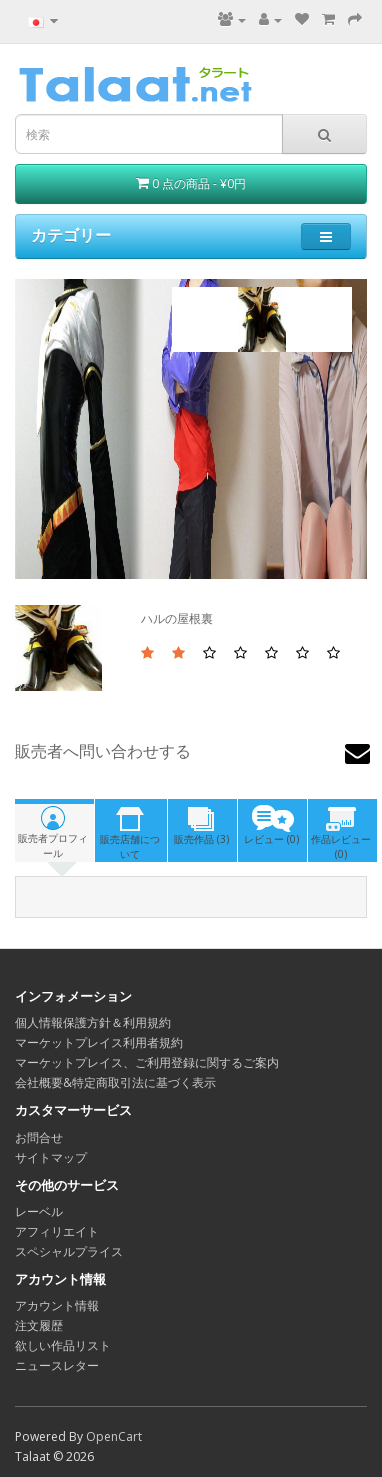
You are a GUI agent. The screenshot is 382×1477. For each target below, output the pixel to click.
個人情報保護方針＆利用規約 (93, 1022)
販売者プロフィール (53, 831)
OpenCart (114, 1436)
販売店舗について (130, 832)
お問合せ (39, 1137)
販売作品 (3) (201, 825)
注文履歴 (39, 1325)
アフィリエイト (57, 1231)
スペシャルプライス (69, 1251)
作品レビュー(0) (341, 832)
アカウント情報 (57, 1305)
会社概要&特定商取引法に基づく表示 (115, 1082)
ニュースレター (57, 1365)
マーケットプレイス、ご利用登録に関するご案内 (147, 1062)
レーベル (39, 1211)
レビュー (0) (271, 825)
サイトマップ (51, 1157)
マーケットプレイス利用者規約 (99, 1042)
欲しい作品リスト (63, 1345)
